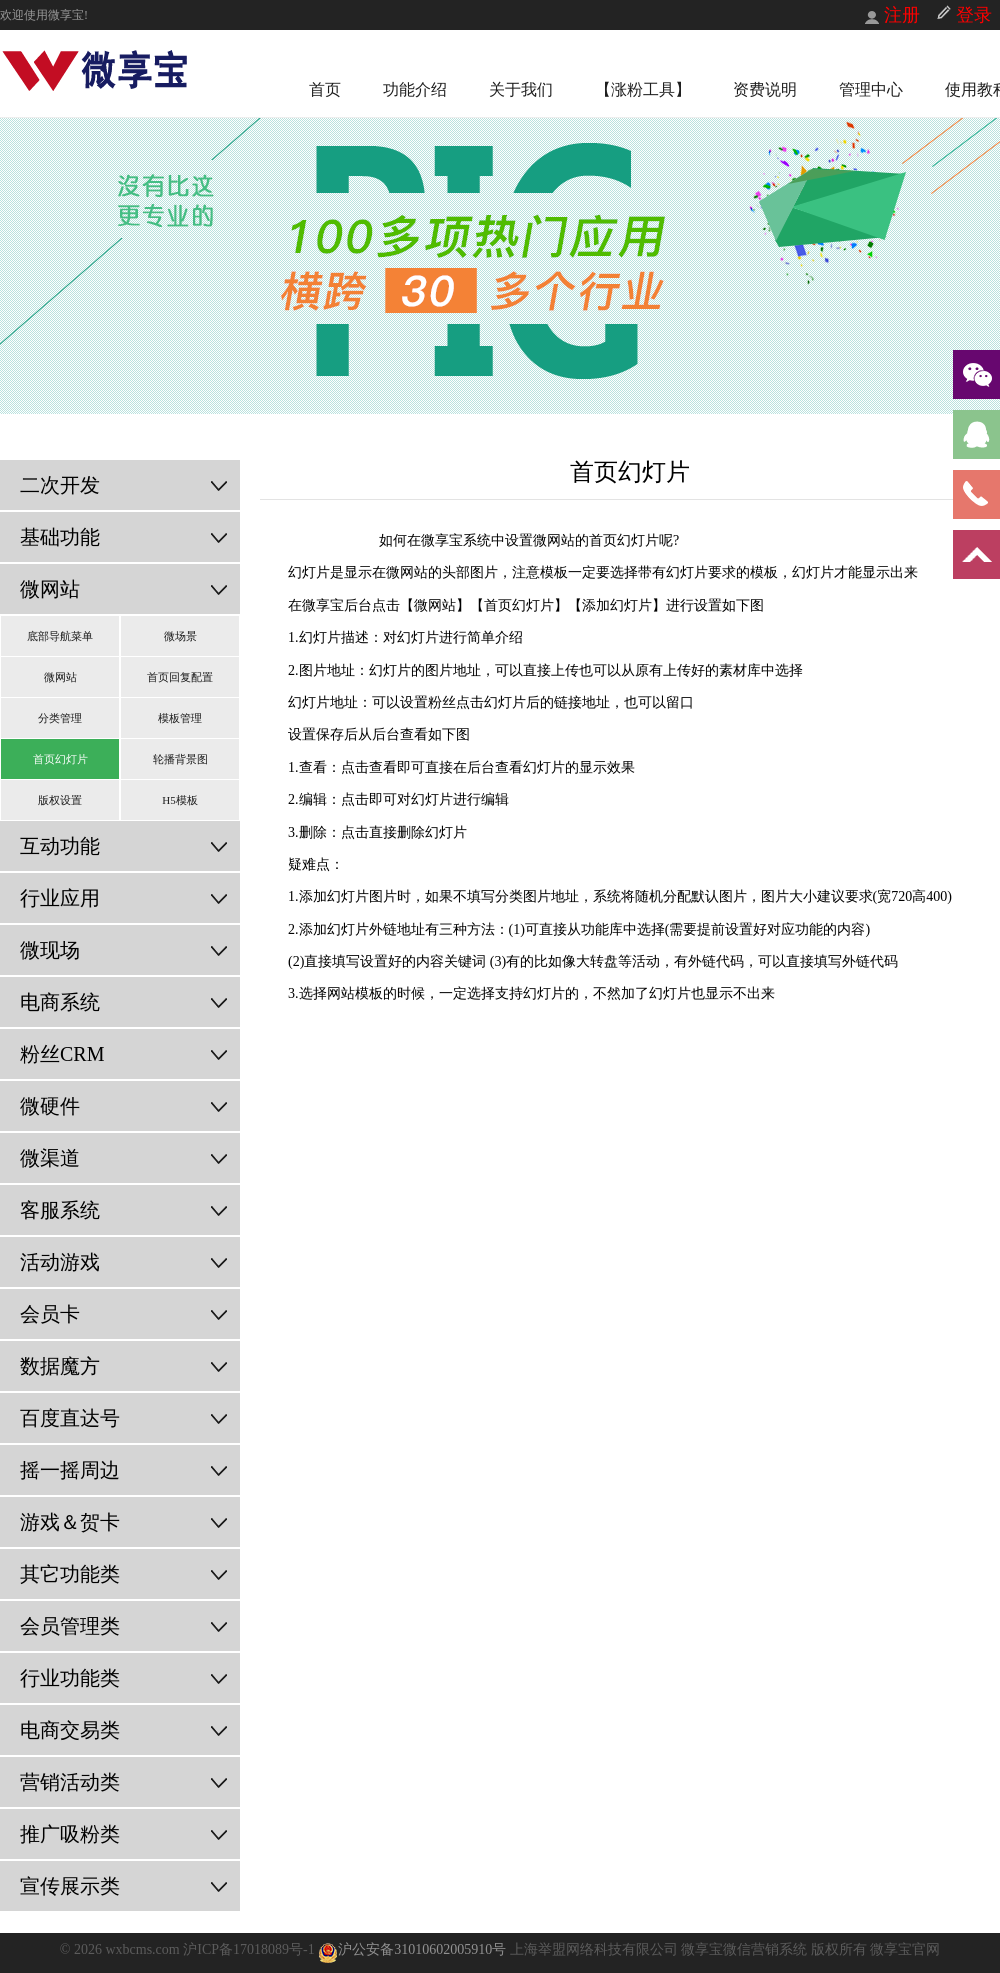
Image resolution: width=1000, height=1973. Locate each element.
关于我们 (521, 89)
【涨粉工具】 (643, 89)
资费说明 (765, 89)
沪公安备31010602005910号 (412, 1949)
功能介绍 (415, 89)
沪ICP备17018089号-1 (250, 1949)
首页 (325, 89)
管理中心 (871, 89)
